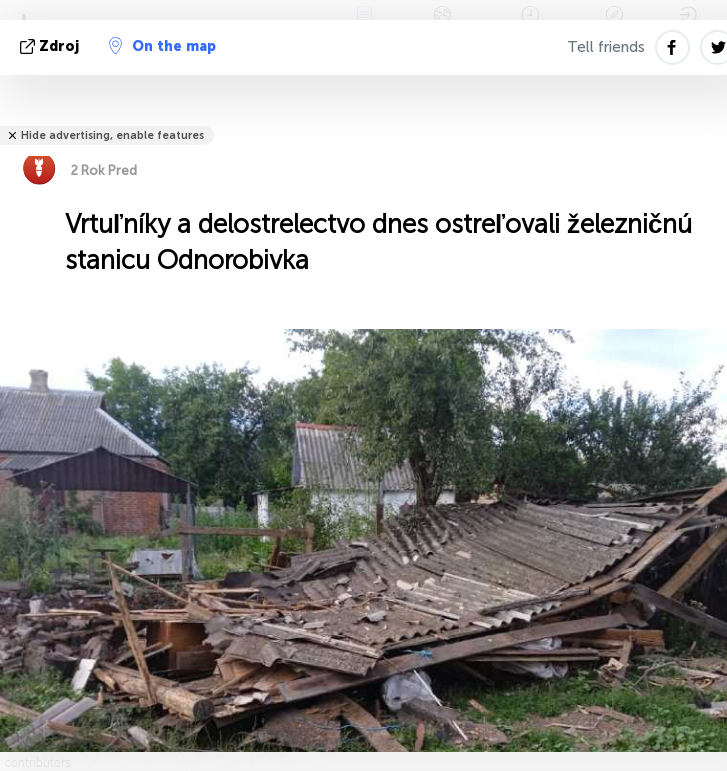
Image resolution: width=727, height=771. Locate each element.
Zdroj (51, 46)
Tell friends (606, 47)
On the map (162, 46)
